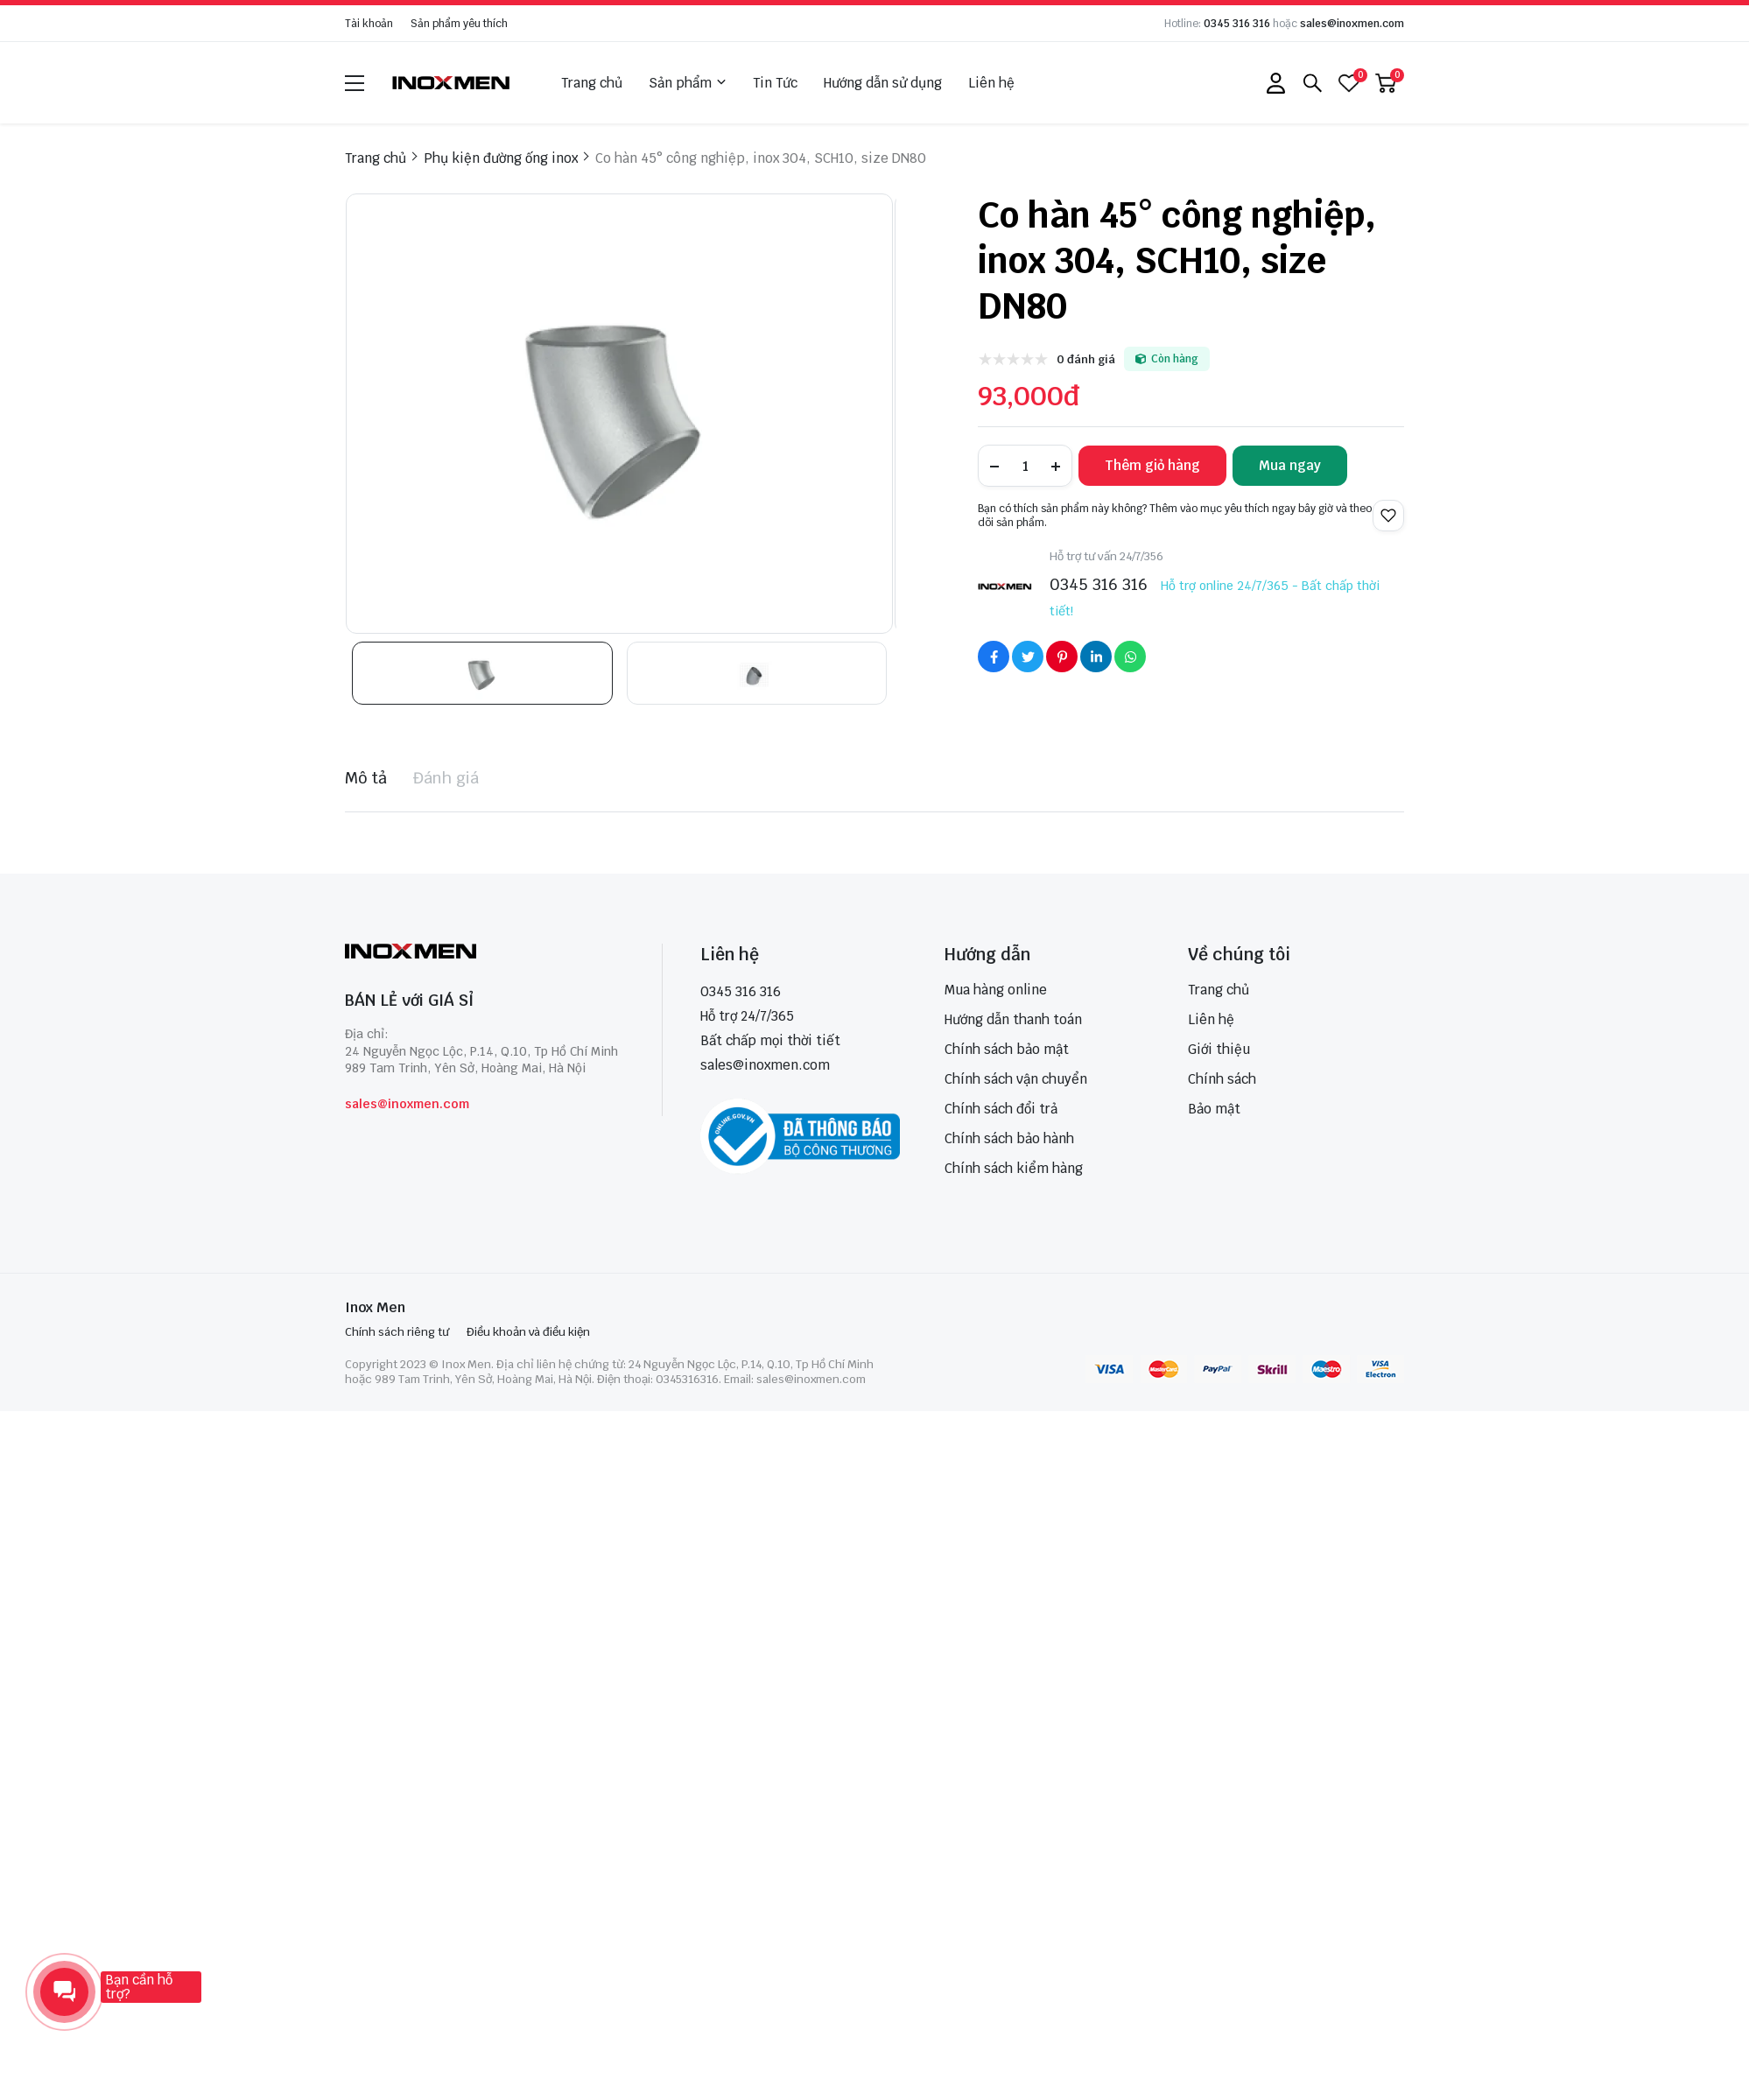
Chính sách (1222, 1079)
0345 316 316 (1237, 24)
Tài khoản (369, 24)
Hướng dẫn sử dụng (883, 82)
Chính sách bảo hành (1009, 1138)
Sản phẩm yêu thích (459, 24)
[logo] (452, 83)
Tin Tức (775, 82)
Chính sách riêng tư (397, 1331)
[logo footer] (484, 953)
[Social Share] (993, 656)
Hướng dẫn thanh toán (1013, 1019)
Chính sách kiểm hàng (1014, 1168)
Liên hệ (991, 82)
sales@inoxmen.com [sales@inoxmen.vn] (765, 1065)
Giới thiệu (1219, 1049)
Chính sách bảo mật (1007, 1049)
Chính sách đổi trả (1001, 1108)
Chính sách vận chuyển (1016, 1079)
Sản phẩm (688, 83)
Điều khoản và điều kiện (528, 1331)
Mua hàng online (996, 989)
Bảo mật (1214, 1108)
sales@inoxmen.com (1352, 24)
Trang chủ (591, 82)
